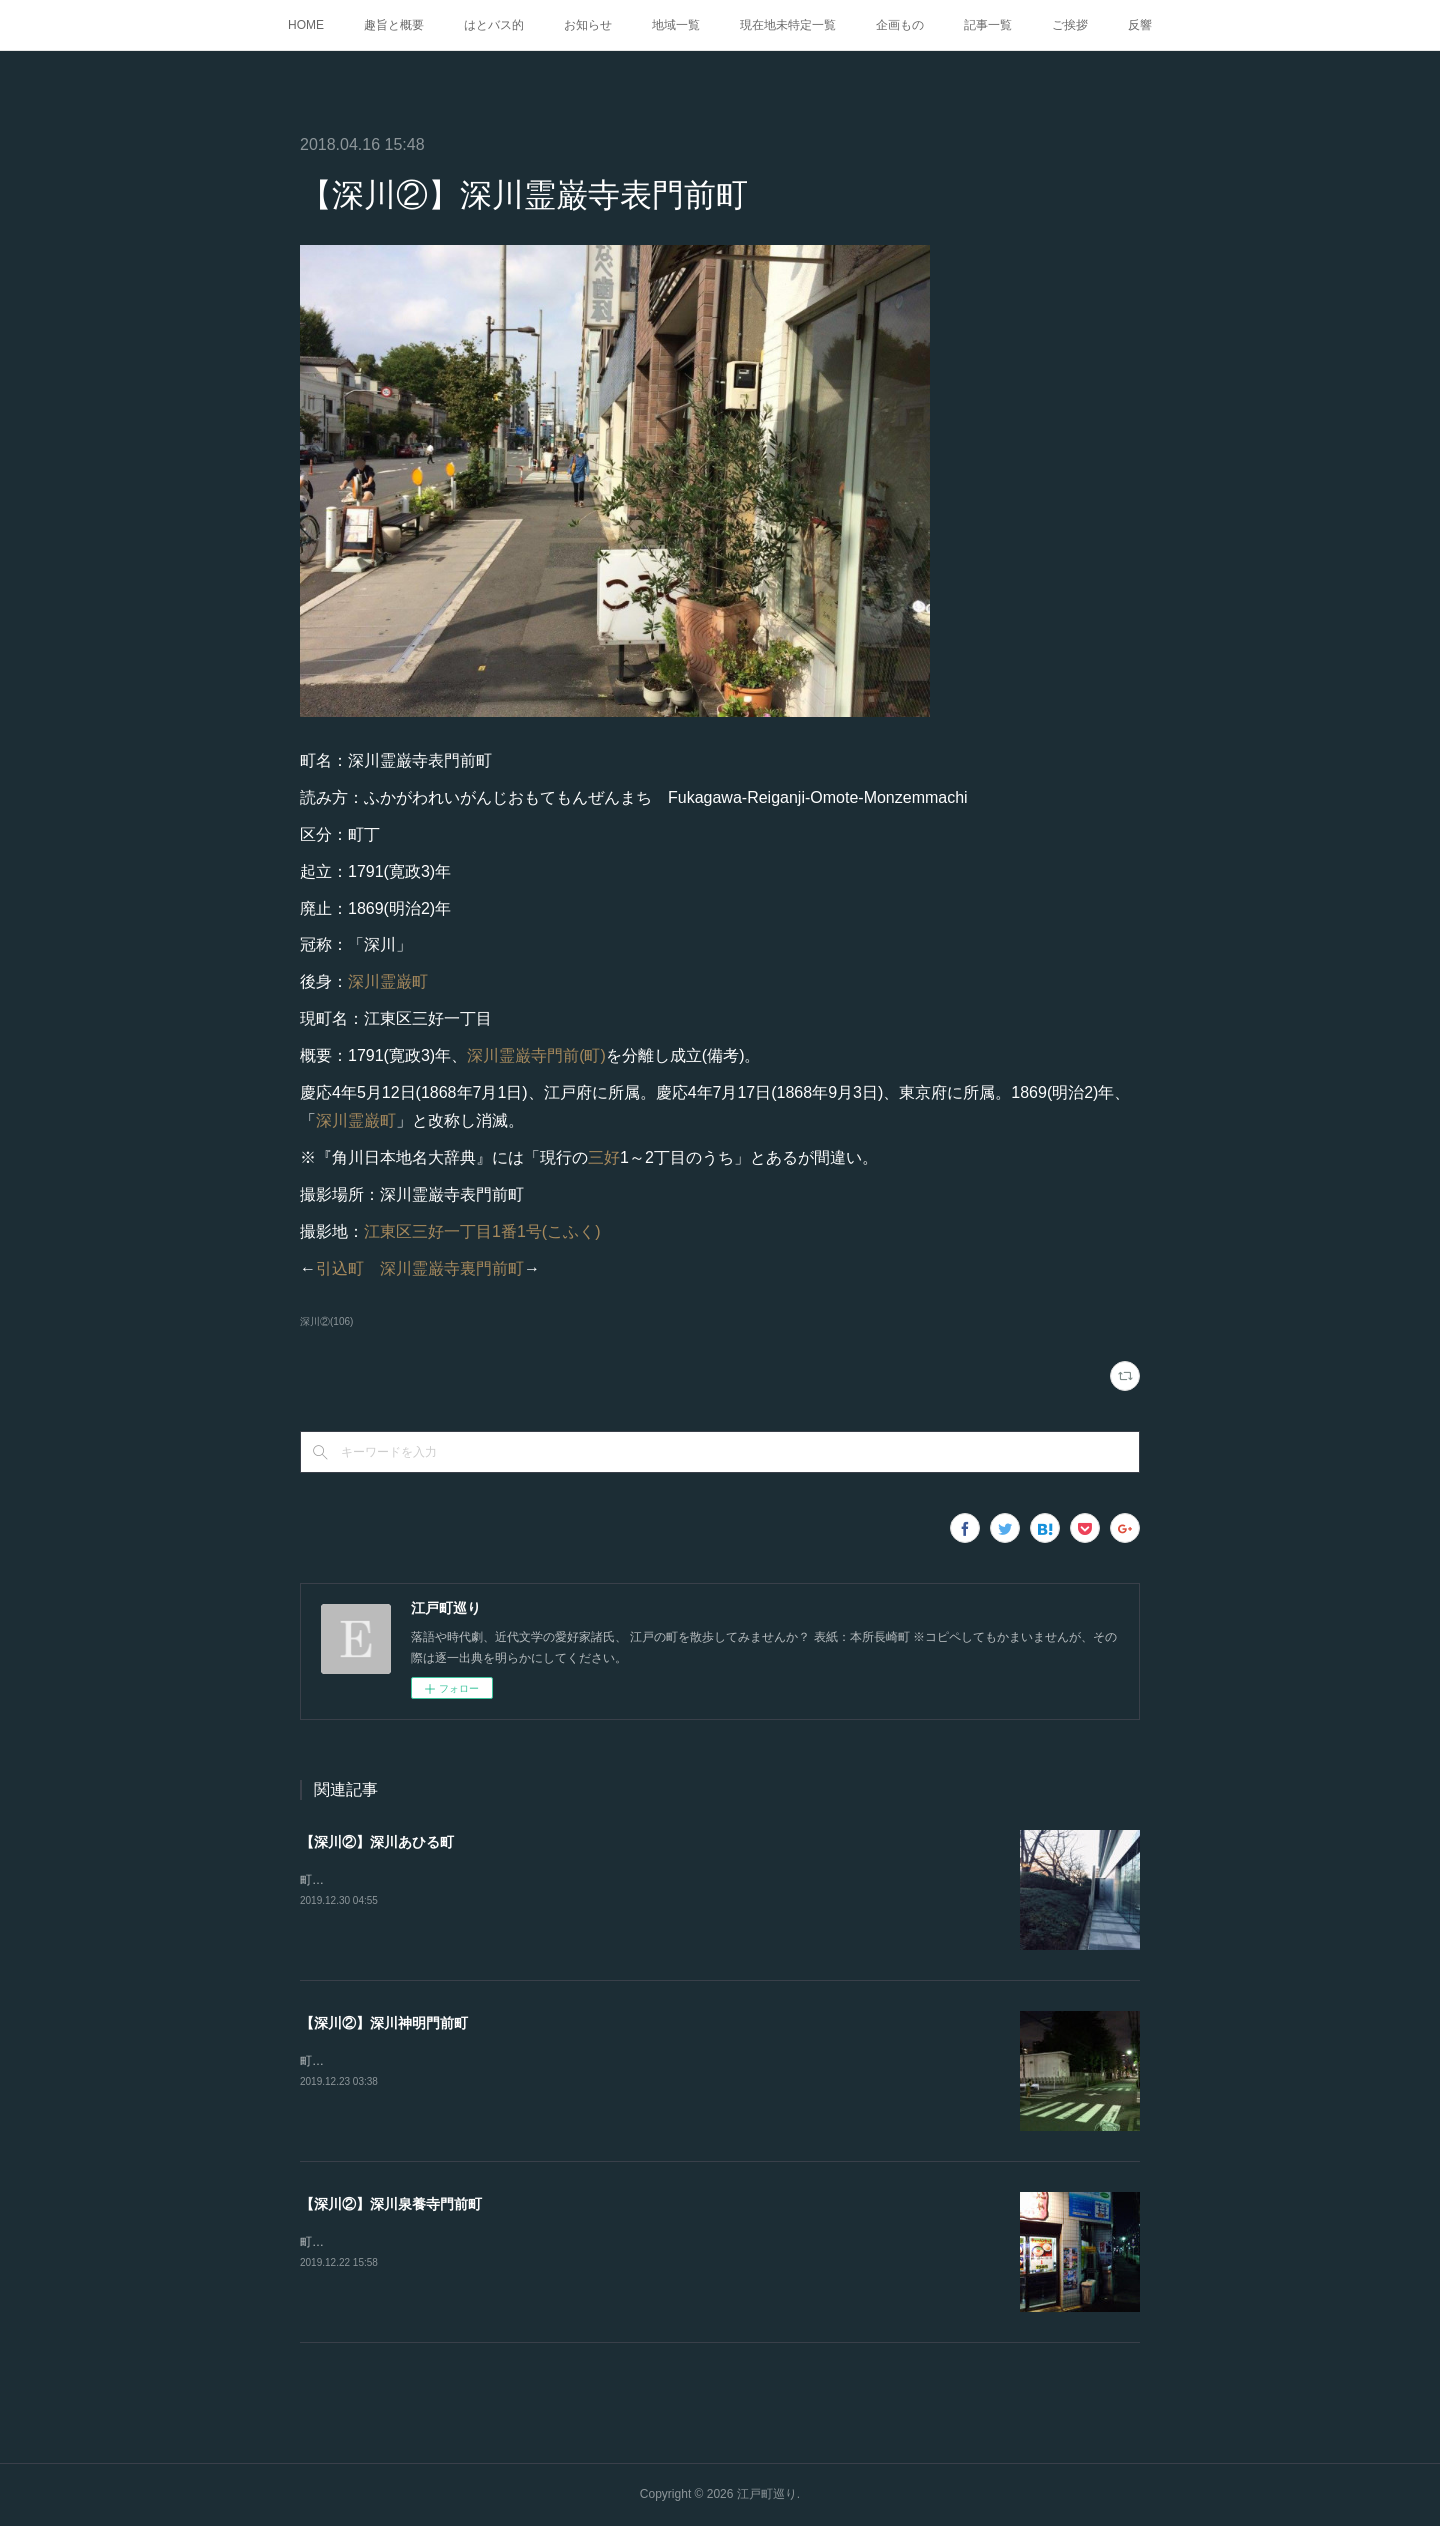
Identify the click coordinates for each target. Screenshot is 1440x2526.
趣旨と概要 (394, 25)
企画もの (900, 25)
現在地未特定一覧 (788, 25)
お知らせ (588, 25)
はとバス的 (494, 25)
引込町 (340, 1268)
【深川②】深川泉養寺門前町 (391, 2204)
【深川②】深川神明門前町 (384, 2023)
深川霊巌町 (388, 981)
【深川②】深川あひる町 (377, 1842)
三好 (604, 1157)
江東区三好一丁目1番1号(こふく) (482, 1231)
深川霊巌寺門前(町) (536, 1055)
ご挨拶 (1070, 25)
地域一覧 (676, 25)
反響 (1140, 25)
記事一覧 (988, 25)
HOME (306, 25)
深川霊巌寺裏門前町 (452, 1268)
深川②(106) (326, 1321)
